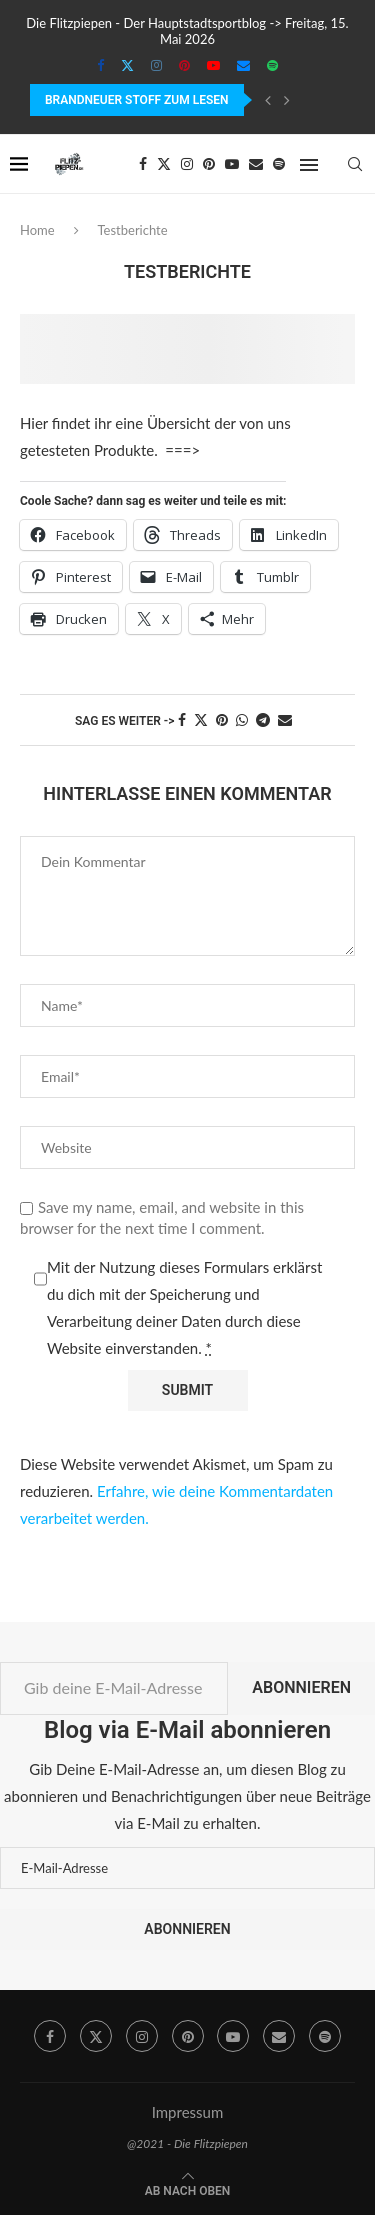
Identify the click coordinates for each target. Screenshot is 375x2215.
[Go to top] (188, 2189)
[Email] (243, 65)
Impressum (188, 2112)
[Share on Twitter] (201, 719)
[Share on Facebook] (182, 719)
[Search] (355, 164)
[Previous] (268, 100)
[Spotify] (272, 65)
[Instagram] (156, 65)
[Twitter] (127, 65)
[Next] (287, 100)
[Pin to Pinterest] (222, 719)
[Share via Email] (285, 719)
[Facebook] (100, 65)
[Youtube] (213, 65)
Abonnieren (301, 1687)
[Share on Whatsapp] (242, 719)
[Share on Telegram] (263, 719)
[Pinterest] (184, 65)
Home (37, 230)
